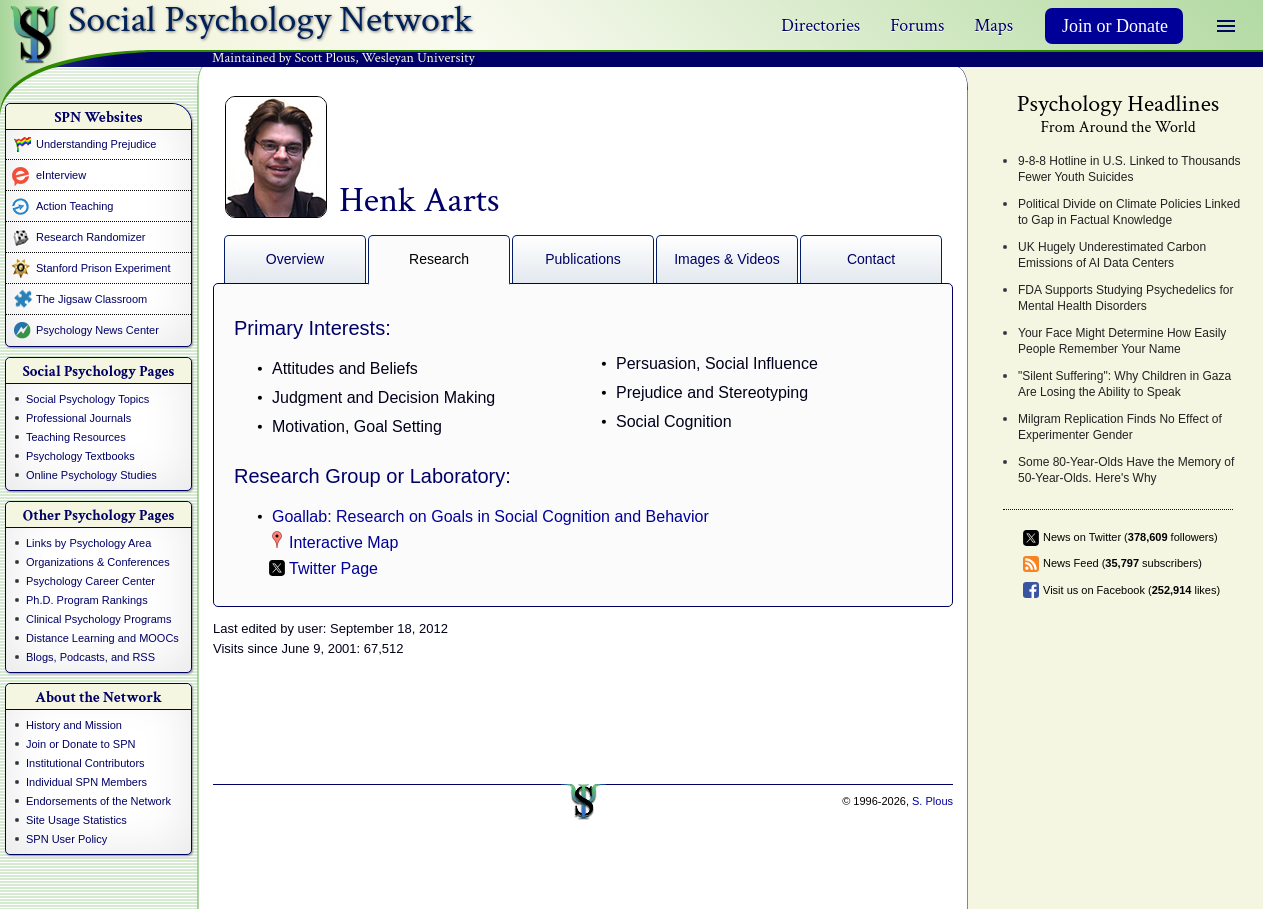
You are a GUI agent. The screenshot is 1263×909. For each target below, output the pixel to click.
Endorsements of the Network (98, 801)
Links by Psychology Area (88, 543)
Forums (917, 25)
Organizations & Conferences (98, 562)
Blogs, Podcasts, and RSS (90, 657)
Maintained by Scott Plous (283, 58)
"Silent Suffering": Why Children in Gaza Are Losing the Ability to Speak (1124, 384)
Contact (871, 259)
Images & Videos (727, 259)
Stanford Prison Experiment (103, 268)
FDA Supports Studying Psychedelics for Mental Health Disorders (1125, 298)
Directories (820, 25)
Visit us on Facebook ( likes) (1131, 590)
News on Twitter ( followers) (1130, 537)
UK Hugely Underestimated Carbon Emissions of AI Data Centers (1112, 255)
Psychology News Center (97, 330)
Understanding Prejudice (96, 144)
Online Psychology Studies (91, 475)
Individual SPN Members (86, 782)
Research (439, 259)
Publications (583, 259)
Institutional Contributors (85, 763)
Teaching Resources (76, 437)
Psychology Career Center (90, 581)
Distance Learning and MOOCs (102, 638)
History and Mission (74, 725)
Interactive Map (343, 542)
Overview (295, 259)
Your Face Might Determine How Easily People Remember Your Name (1122, 341)
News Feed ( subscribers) (1122, 563)
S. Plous (932, 801)
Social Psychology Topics (87, 399)
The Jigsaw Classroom (91, 299)
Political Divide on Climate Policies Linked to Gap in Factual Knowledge (1129, 212)
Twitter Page (333, 568)
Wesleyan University (418, 58)
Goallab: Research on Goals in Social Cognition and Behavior (490, 516)
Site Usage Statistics (76, 820)
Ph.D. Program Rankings (87, 600)
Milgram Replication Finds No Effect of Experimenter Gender (1120, 427)
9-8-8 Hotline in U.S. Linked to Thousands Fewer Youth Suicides (1129, 169)
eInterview (61, 175)
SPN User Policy (66, 839)
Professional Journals (78, 418)
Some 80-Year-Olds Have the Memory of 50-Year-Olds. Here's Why (1126, 470)
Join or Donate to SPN (80, 744)
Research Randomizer (90, 237)
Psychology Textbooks (80, 456)
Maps (993, 25)
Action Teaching (74, 206)
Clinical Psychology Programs (99, 619)
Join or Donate (1115, 26)
